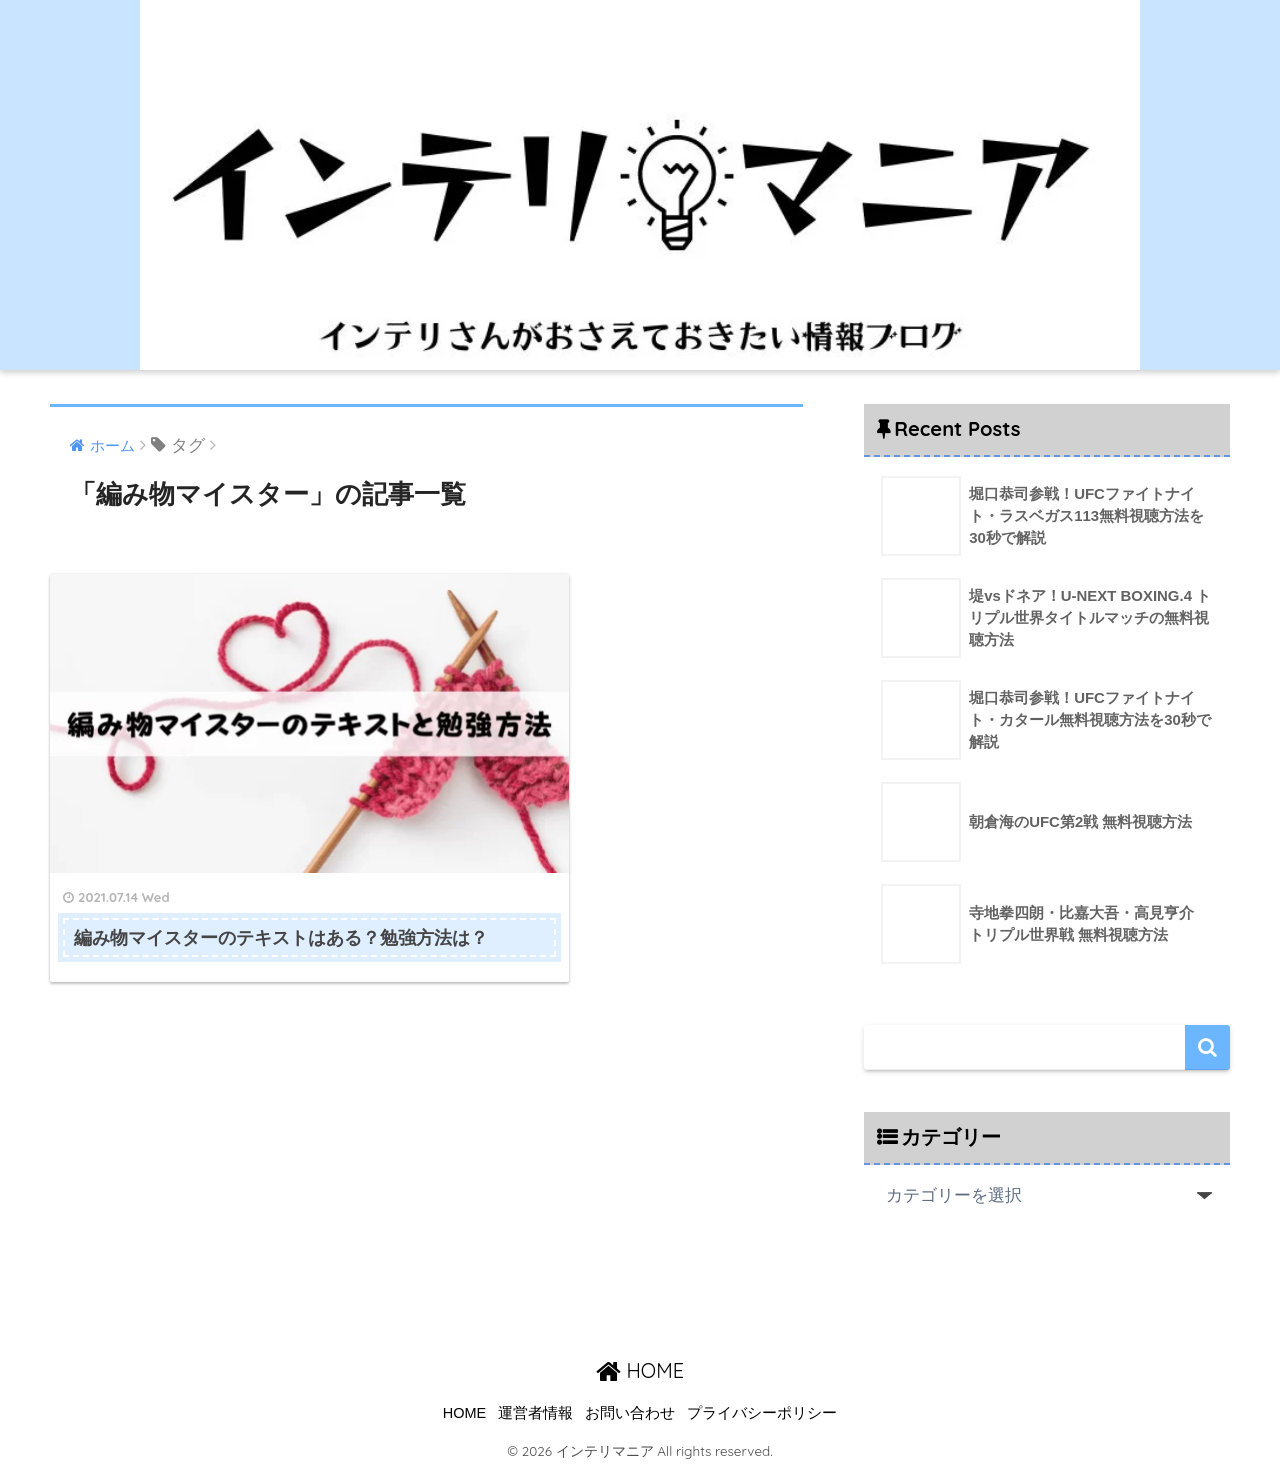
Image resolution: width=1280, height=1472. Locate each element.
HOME (640, 1370)
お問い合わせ (630, 1413)
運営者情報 (535, 1413)
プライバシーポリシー (762, 1413)
